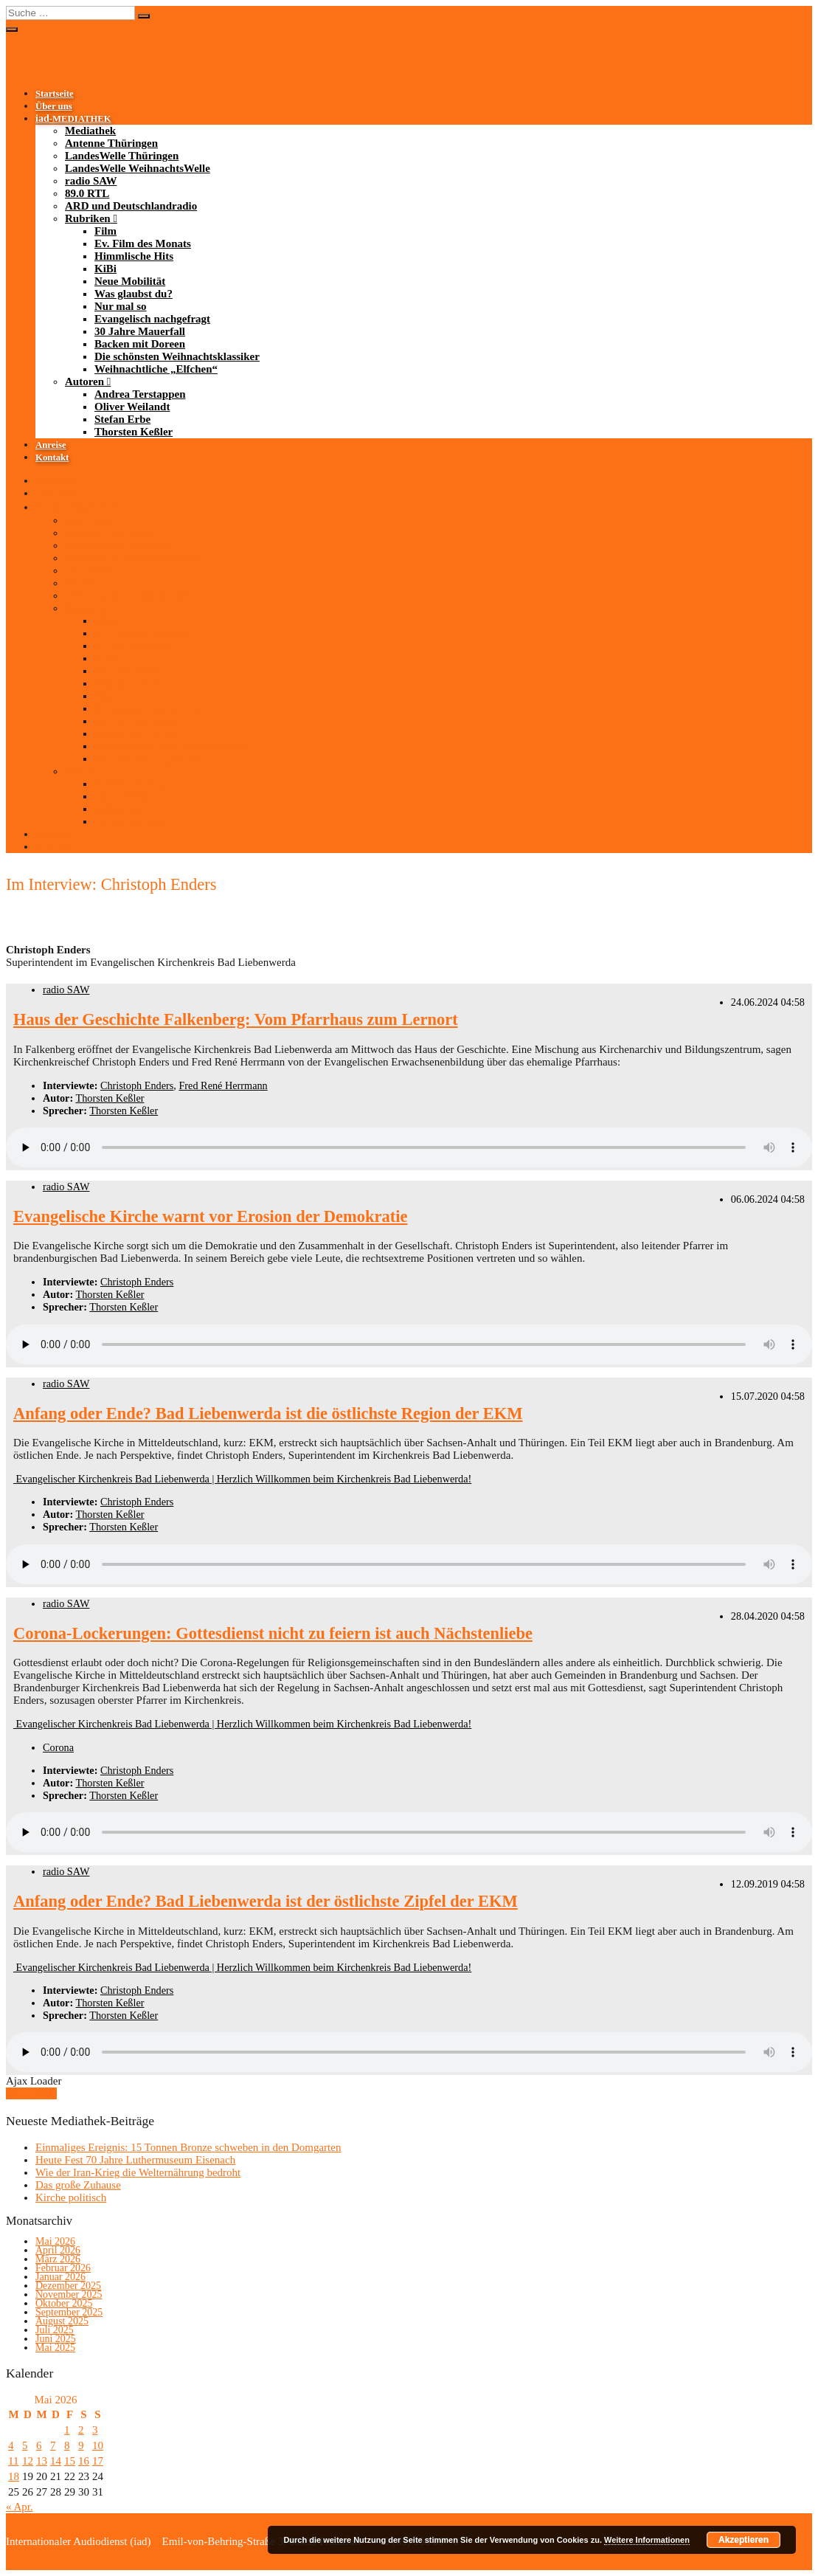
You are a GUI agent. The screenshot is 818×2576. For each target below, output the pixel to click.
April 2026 (57, 2250)
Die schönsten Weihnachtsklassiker (177, 356)
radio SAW (91, 181)
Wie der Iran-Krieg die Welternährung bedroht (137, 2172)
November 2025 (69, 2294)
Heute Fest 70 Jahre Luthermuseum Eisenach (135, 2160)
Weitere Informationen (647, 2539)
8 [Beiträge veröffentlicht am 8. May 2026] (67, 2445)
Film (105, 231)
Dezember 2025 (68, 2285)
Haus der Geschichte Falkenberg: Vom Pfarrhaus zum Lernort (235, 1019)
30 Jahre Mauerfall (139, 331)
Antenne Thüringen (111, 143)
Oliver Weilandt (132, 406)
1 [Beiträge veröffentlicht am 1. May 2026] (67, 2430)
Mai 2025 (55, 2347)
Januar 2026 (60, 2276)
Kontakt (52, 457)
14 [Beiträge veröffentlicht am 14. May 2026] (55, 2461)
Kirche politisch (70, 2197)
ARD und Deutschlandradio (131, 206)
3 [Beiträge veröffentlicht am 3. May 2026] (95, 2430)
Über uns (53, 106)
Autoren (84, 381)
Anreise (50, 445)
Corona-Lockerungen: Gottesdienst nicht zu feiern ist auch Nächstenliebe (273, 1633)
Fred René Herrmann (222, 1085)
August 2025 (62, 2321)
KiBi (105, 268)
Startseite (54, 94)
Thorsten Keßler (133, 432)
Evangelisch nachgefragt (152, 319)
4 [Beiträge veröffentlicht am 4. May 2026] (11, 2445)
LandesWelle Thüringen (121, 156)
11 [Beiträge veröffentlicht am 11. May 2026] (13, 2461)
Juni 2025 (55, 2338)
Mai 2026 (55, 2241)
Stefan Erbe (122, 419)
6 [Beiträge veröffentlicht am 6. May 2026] (39, 2445)
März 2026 (57, 2259)
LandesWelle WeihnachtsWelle (137, 168)
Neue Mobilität (129, 281)
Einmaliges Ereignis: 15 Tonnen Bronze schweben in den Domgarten (188, 2147)
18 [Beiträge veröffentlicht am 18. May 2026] (13, 2476)
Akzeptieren (743, 2540)
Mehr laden (31, 2093)
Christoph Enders (136, 1085)
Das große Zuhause (78, 2185)
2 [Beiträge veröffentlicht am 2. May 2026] (81, 2430)
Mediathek (90, 131)
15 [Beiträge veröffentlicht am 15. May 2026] (69, 2461)
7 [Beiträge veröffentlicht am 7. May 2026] (53, 2445)
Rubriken (88, 218)
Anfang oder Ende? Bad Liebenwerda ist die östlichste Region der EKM (267, 1413)
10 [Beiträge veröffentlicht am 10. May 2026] (97, 2445)
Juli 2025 (54, 2329)
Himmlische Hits (133, 256)
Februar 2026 (63, 2267)
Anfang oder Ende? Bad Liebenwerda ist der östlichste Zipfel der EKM (265, 1901)
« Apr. (19, 2507)
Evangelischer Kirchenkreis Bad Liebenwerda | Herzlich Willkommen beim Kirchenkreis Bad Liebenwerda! (242, 1479)
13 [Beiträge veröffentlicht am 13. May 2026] (41, 2461)
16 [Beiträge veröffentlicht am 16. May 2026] (83, 2461)
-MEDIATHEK (73, 119)
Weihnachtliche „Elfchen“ (156, 369)
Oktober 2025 (63, 2303)
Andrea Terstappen (140, 394)
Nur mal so (120, 306)
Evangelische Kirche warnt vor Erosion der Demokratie (210, 1216)
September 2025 (69, 2312)
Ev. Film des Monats (142, 243)
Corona (58, 1747)
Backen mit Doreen (139, 344)
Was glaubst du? (133, 294)
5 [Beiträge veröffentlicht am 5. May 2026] (25, 2445)
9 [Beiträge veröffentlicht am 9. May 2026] (81, 2445)
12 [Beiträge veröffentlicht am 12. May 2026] (27, 2461)
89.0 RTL (87, 193)
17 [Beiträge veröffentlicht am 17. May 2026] (97, 2461)
